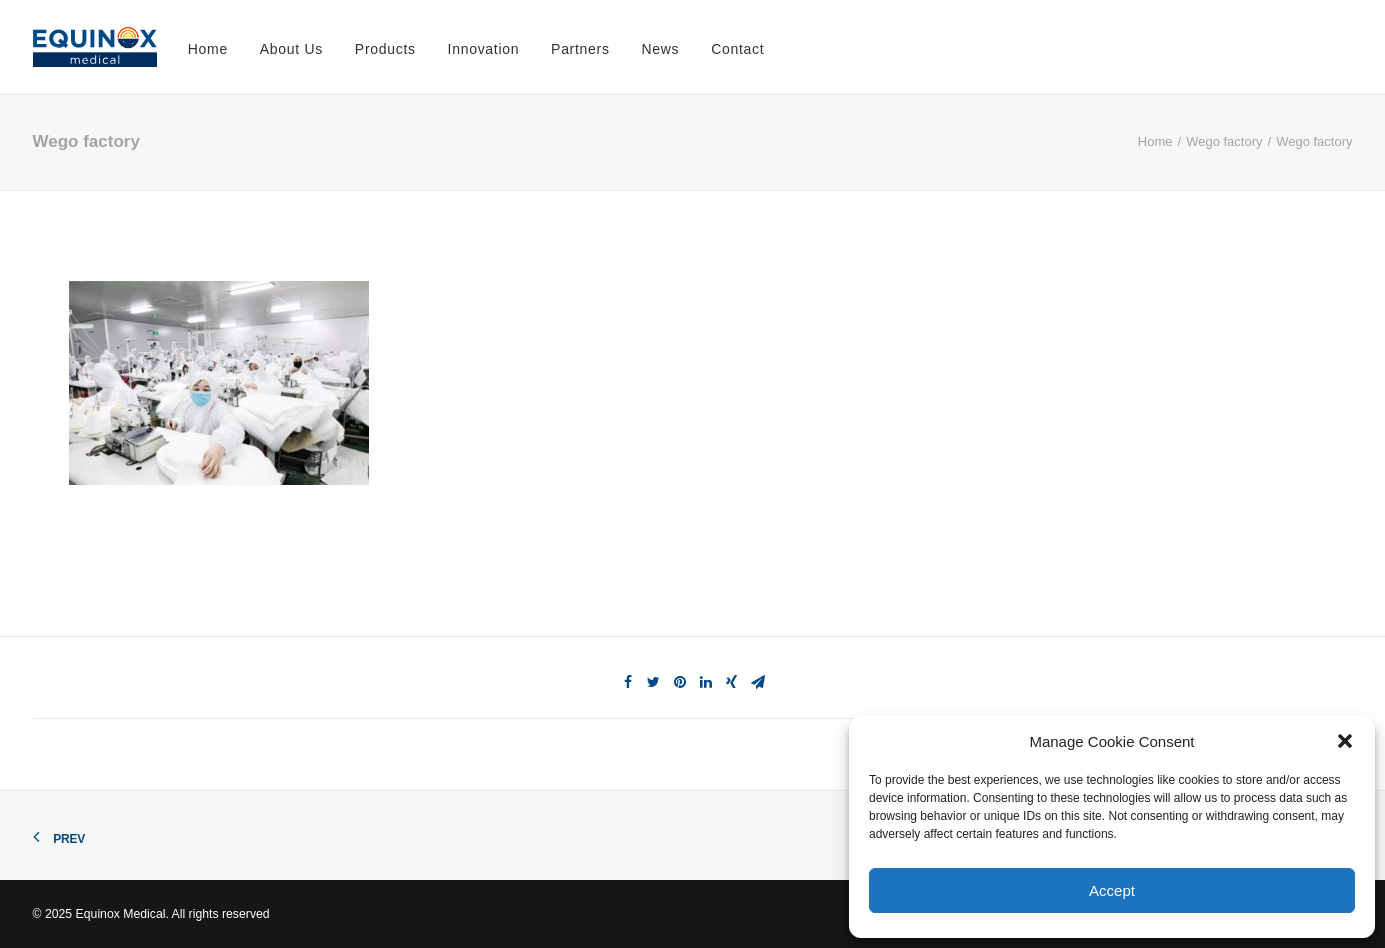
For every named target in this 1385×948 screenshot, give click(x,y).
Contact (737, 49)
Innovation (484, 49)
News (661, 49)
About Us (291, 49)
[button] (1345, 741)
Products (385, 49)
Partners (580, 49)
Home (208, 49)
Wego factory (1224, 141)
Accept (1112, 890)
